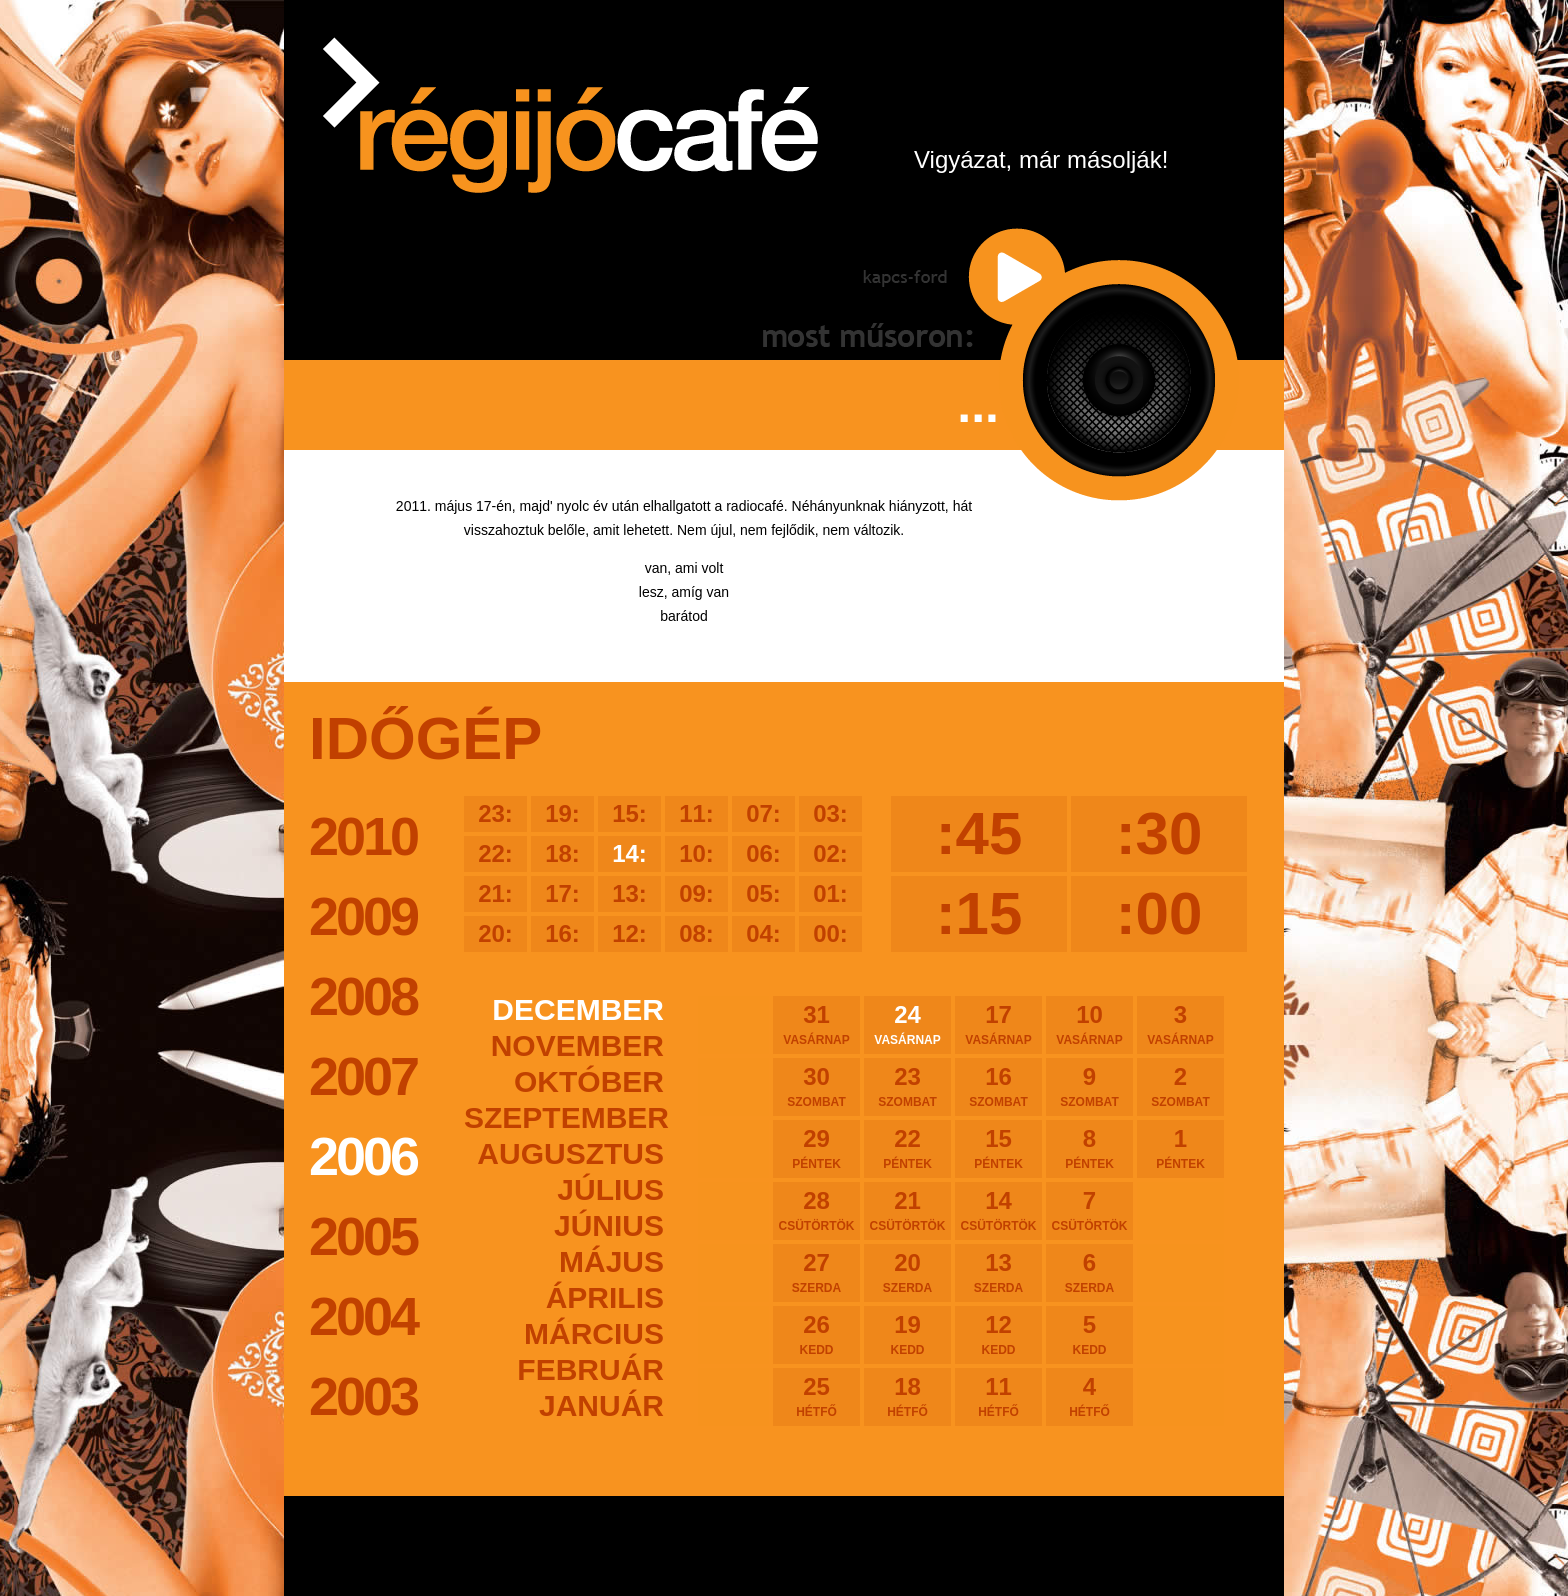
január (601, 1405)
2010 (363, 836)
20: (495, 933)
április (605, 1297)
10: (696, 853)
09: (696, 893)
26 (816, 1334)
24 (907, 1024)
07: (763, 813)
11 (998, 1396)
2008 (363, 996)
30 (816, 1086)
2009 (363, 916)
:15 (979, 913)
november (577, 1045)
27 (816, 1272)
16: (562, 933)
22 (907, 1148)
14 (998, 1210)
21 (907, 1210)
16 (998, 1086)
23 (907, 1086)
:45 (979, 833)
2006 (363, 1156)
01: (830, 893)
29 (816, 1148)
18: (562, 853)
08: (696, 933)
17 (998, 1024)
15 (998, 1148)
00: (830, 933)
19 (907, 1334)
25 (816, 1396)
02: (830, 853)
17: (562, 893)
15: (629, 813)
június (609, 1225)
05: (763, 893)
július (610, 1189)
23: (495, 813)
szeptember (564, 1117)
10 (1089, 1024)
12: (629, 933)
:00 (1159, 913)
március (594, 1333)
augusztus (570, 1153)
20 (907, 1272)
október (589, 1081)
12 (998, 1334)
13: (629, 893)
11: (696, 813)
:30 (1159, 833)
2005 (363, 1236)
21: (495, 893)
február (590, 1369)
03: (830, 813)
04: (763, 933)
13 (998, 1272)
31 (816, 1024)
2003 (363, 1396)
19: (562, 813)
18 (907, 1396)
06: (763, 853)
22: (495, 853)
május (611, 1261)
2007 (363, 1076)
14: (629, 853)
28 (816, 1210)
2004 (363, 1316)
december (578, 1009)
